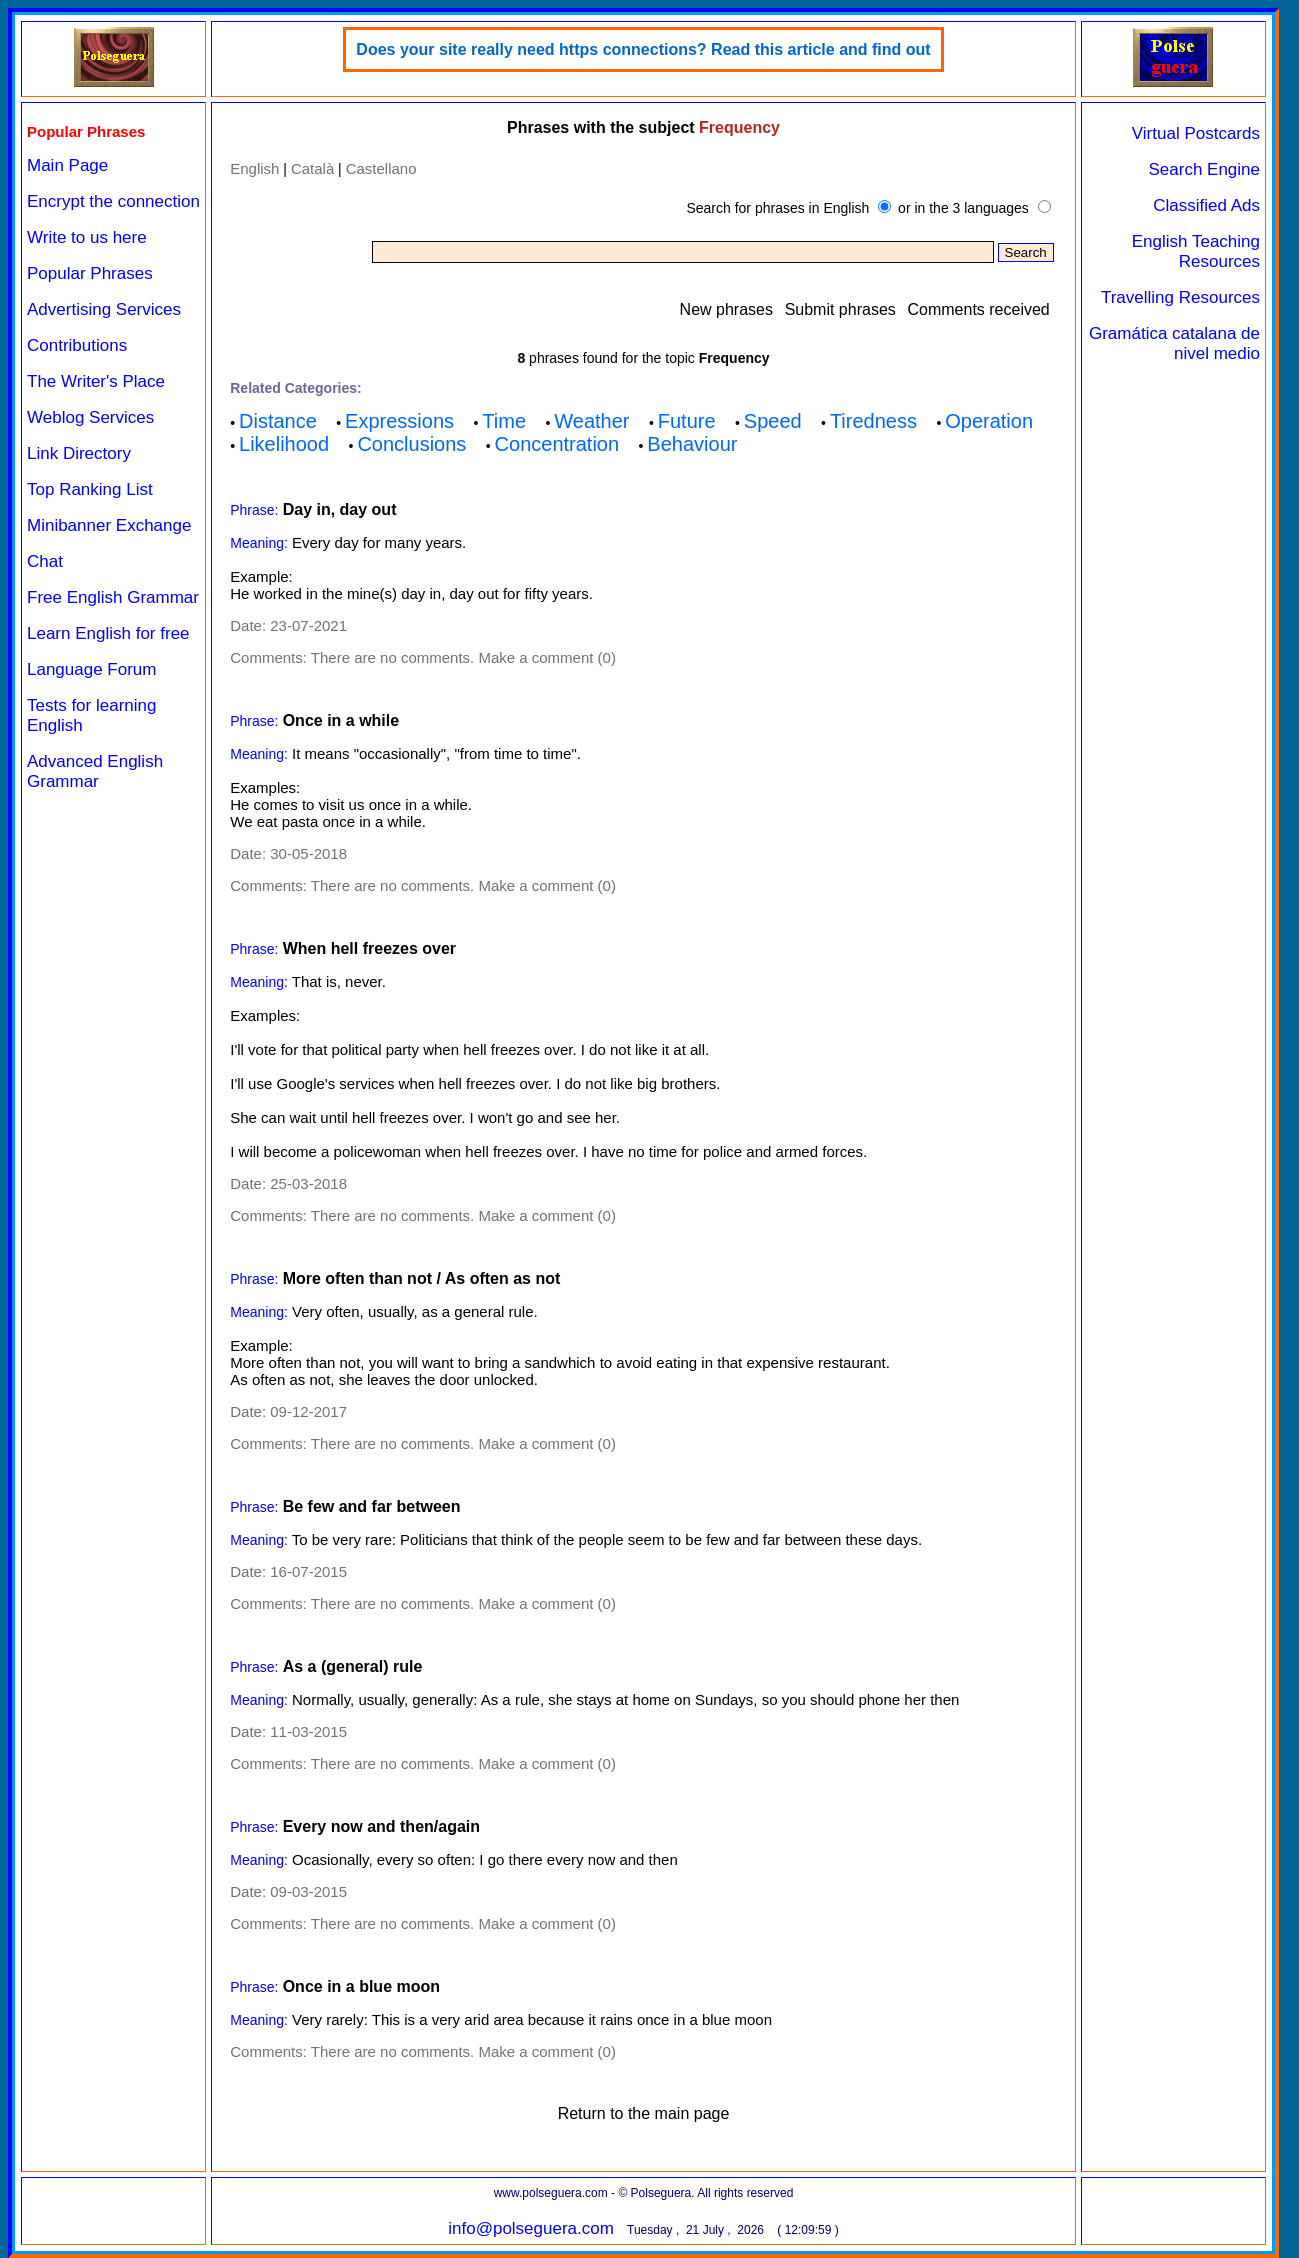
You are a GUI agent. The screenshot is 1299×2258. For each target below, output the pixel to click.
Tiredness (873, 421)
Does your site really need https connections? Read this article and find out (643, 49)
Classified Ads (1206, 205)
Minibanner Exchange (109, 525)
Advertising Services (104, 309)
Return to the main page (644, 2113)
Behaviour (692, 444)
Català (312, 168)
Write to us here (87, 237)
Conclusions (411, 444)
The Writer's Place (96, 381)
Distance (278, 421)
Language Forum (91, 669)
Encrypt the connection (113, 201)
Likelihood (284, 444)
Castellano (381, 168)
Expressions (399, 421)
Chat (45, 561)
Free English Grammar (113, 597)
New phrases (726, 309)
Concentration (557, 444)
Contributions (77, 345)
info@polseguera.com (531, 2228)
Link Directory (79, 453)
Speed (773, 421)
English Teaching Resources (1196, 251)
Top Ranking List (90, 489)
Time (504, 421)
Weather (591, 421)
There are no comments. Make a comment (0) (463, 657)
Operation (989, 421)
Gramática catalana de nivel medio (1174, 343)
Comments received (978, 309)
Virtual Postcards (1196, 133)
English (254, 168)
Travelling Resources (1180, 297)
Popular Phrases (90, 273)
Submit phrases (840, 309)
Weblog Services (90, 417)
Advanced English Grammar (95, 771)
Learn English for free (108, 633)
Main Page (67, 165)
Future (687, 421)
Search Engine (1204, 169)
